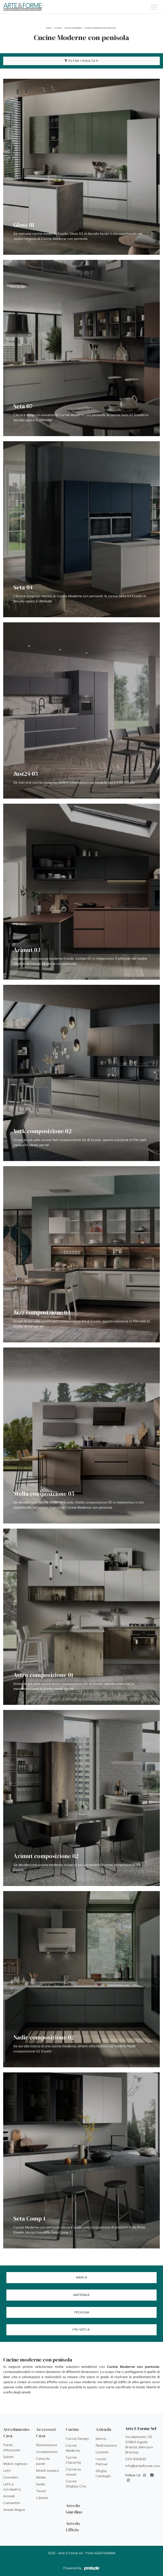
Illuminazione (46, 2445)
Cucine (58, 28)
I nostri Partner (101, 2461)
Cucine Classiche (73, 2459)
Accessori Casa (46, 2432)
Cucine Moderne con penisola (100, 28)
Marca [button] (81, 2277)
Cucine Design (77, 2438)
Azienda (103, 2429)
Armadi (9, 2496)
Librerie (42, 2498)
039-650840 (135, 2459)
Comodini (10, 2477)
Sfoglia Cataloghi (103, 2473)
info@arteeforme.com (142, 2466)
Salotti (8, 2457)
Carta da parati (43, 2461)
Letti (7, 2470)
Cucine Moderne (73, 28)
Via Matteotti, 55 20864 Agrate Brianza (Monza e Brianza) (139, 2444)
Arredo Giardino (74, 2509)
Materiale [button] (81, 2295)
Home (48, 28)
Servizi (101, 2438)
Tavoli (41, 2491)
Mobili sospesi (47, 2470)
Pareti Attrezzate (11, 2447)
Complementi (46, 2452)
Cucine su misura (73, 2471)
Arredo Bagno (14, 2509)
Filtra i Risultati (81, 60)
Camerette (11, 2503)
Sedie (40, 2484)
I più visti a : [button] (81, 2329)
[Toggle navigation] (154, 7)
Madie (41, 2477)
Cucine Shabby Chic (76, 2483)
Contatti (102, 2452)
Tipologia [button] (81, 2312)
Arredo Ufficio (73, 2526)
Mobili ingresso (15, 2463)
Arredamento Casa (16, 2432)
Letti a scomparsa (12, 2486)
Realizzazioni (106, 2445)
